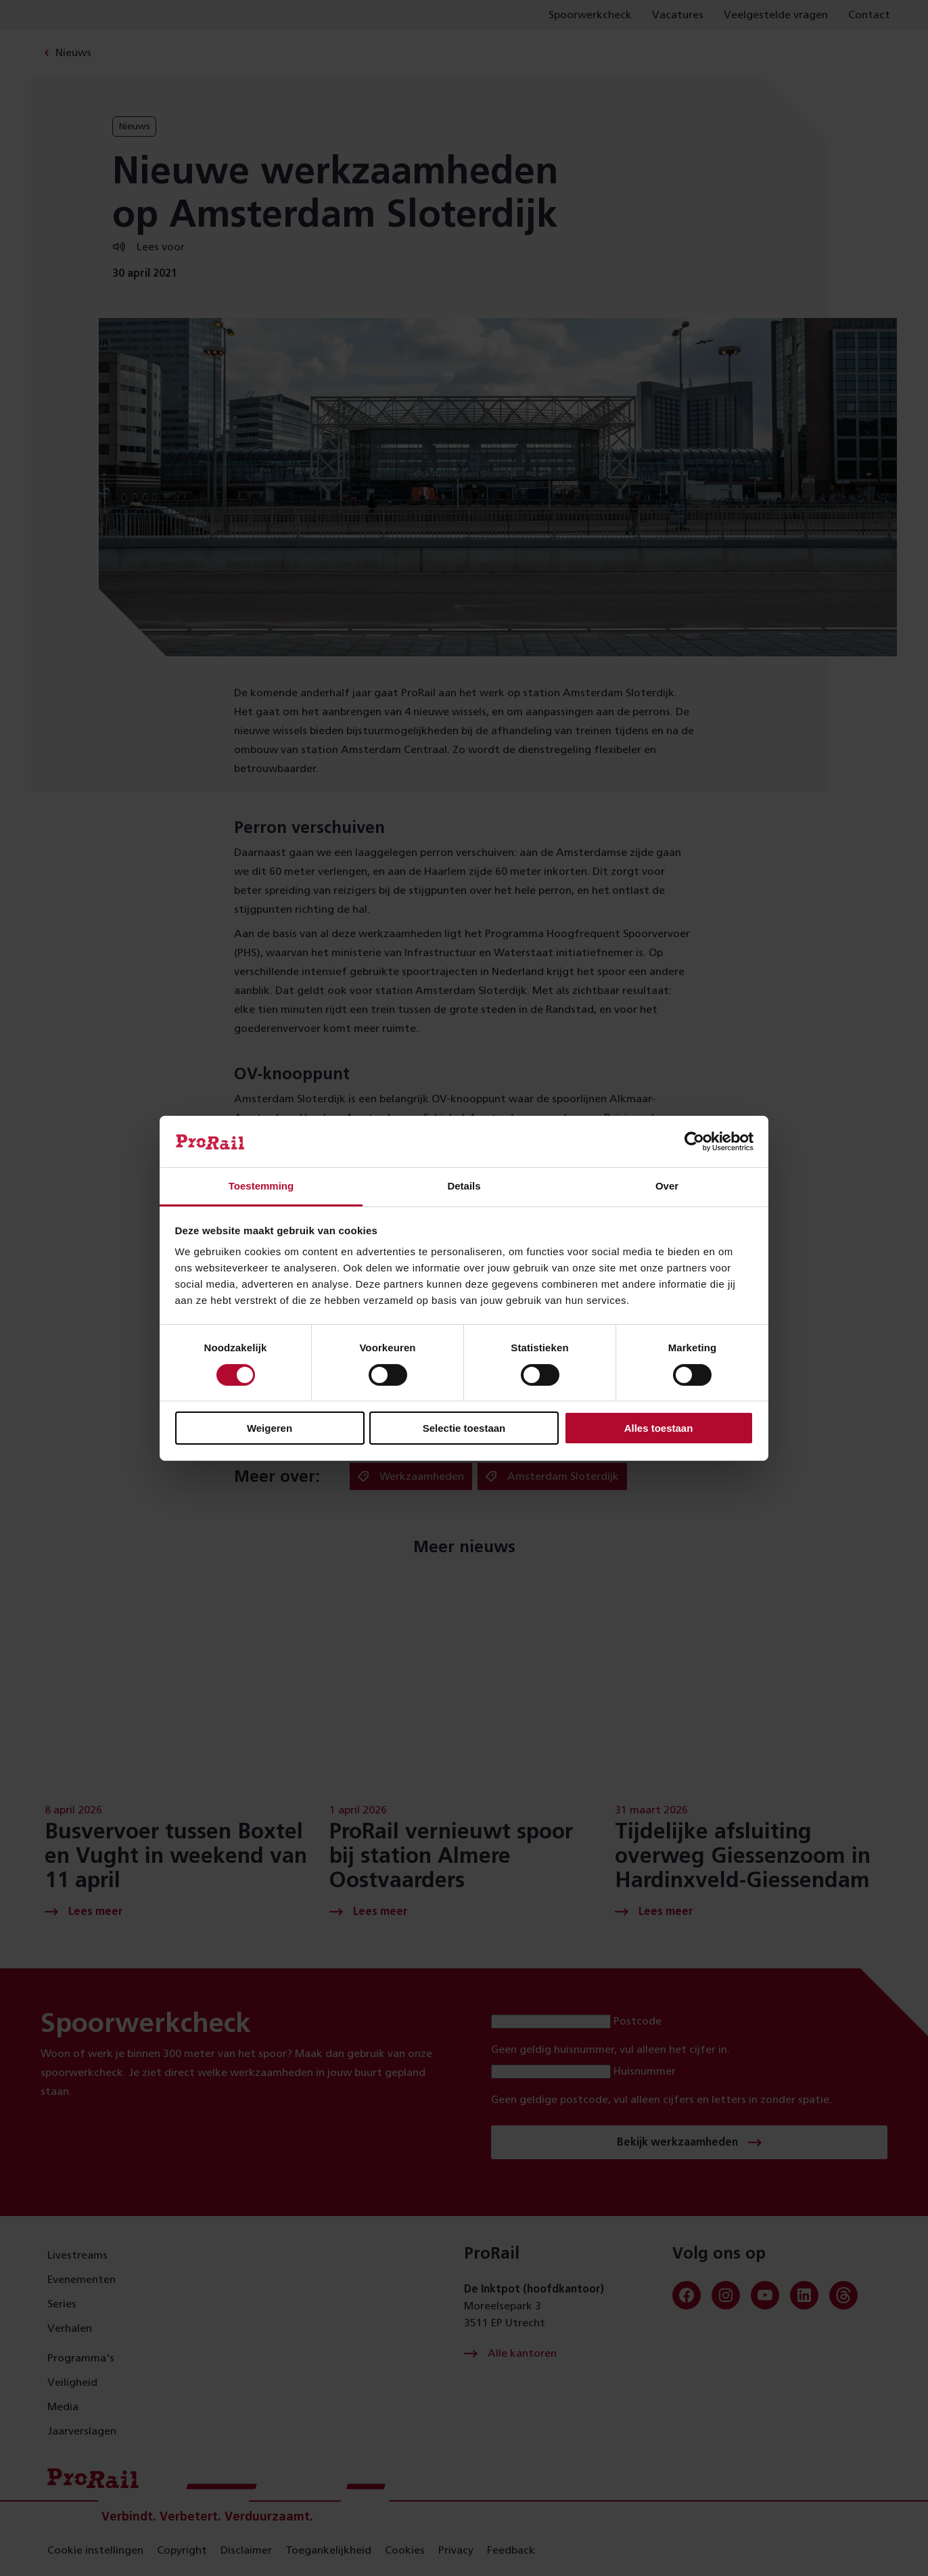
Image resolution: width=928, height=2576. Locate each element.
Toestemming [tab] (261, 1186)
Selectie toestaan (464, 1428)
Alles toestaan (658, 1428)
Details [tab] (463, 1186)
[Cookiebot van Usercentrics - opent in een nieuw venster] (694, 1141)
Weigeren (269, 1428)
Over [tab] (666, 1186)
